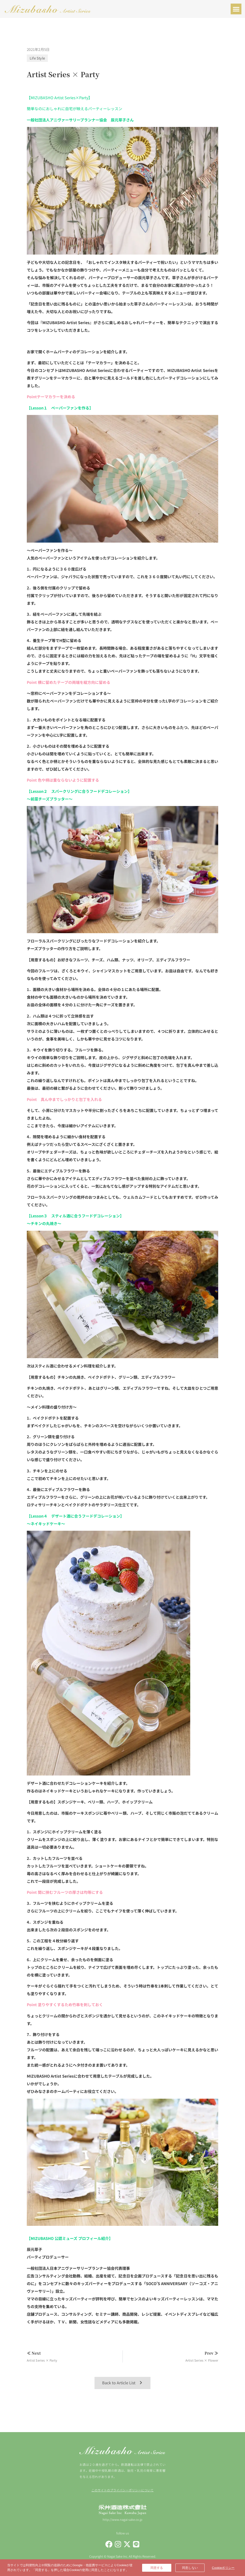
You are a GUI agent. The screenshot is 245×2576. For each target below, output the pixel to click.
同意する (156, 2568)
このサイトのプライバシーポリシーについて (122, 2490)
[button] (236, 9)
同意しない (190, 2568)
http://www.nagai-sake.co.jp (122, 2519)
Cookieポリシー (223, 2568)
